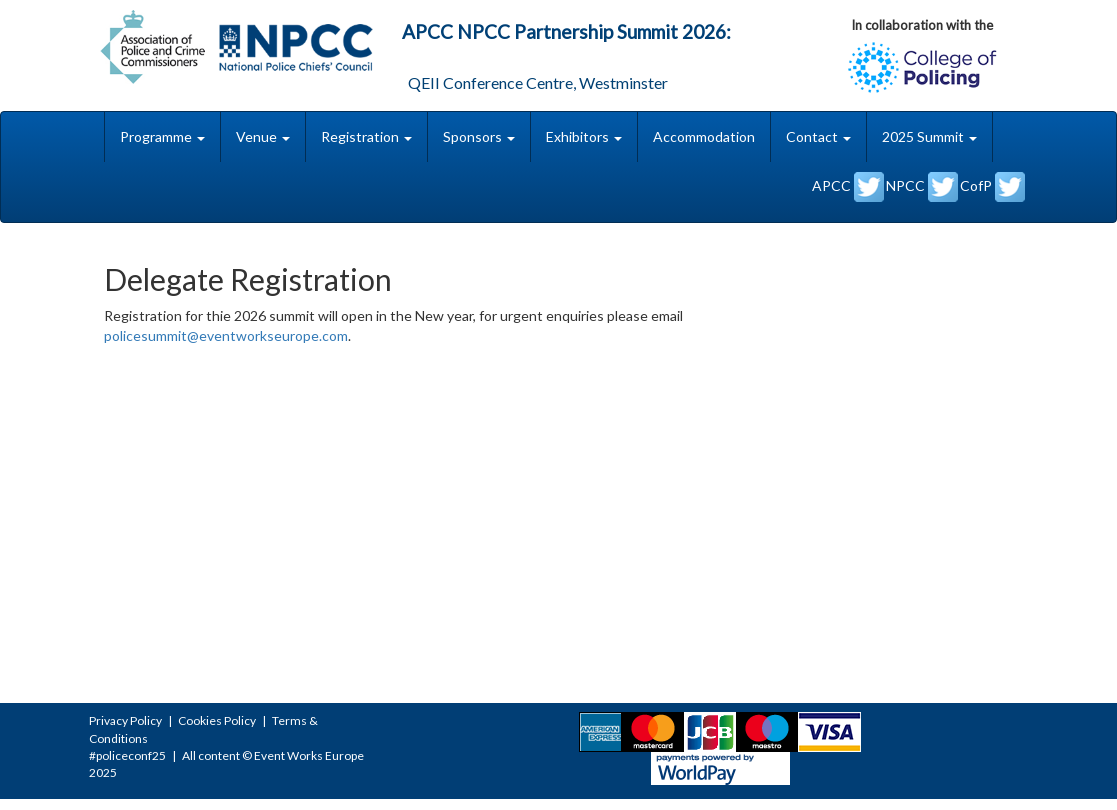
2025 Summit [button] (929, 136)
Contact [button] (818, 136)
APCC (848, 187)
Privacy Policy (125, 720)
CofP (992, 187)
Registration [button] (366, 136)
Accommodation (704, 136)
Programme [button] (162, 136)
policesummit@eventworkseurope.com (226, 335)
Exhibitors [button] (584, 136)
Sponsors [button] (479, 136)
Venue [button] (263, 136)
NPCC (922, 187)
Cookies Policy (217, 720)
